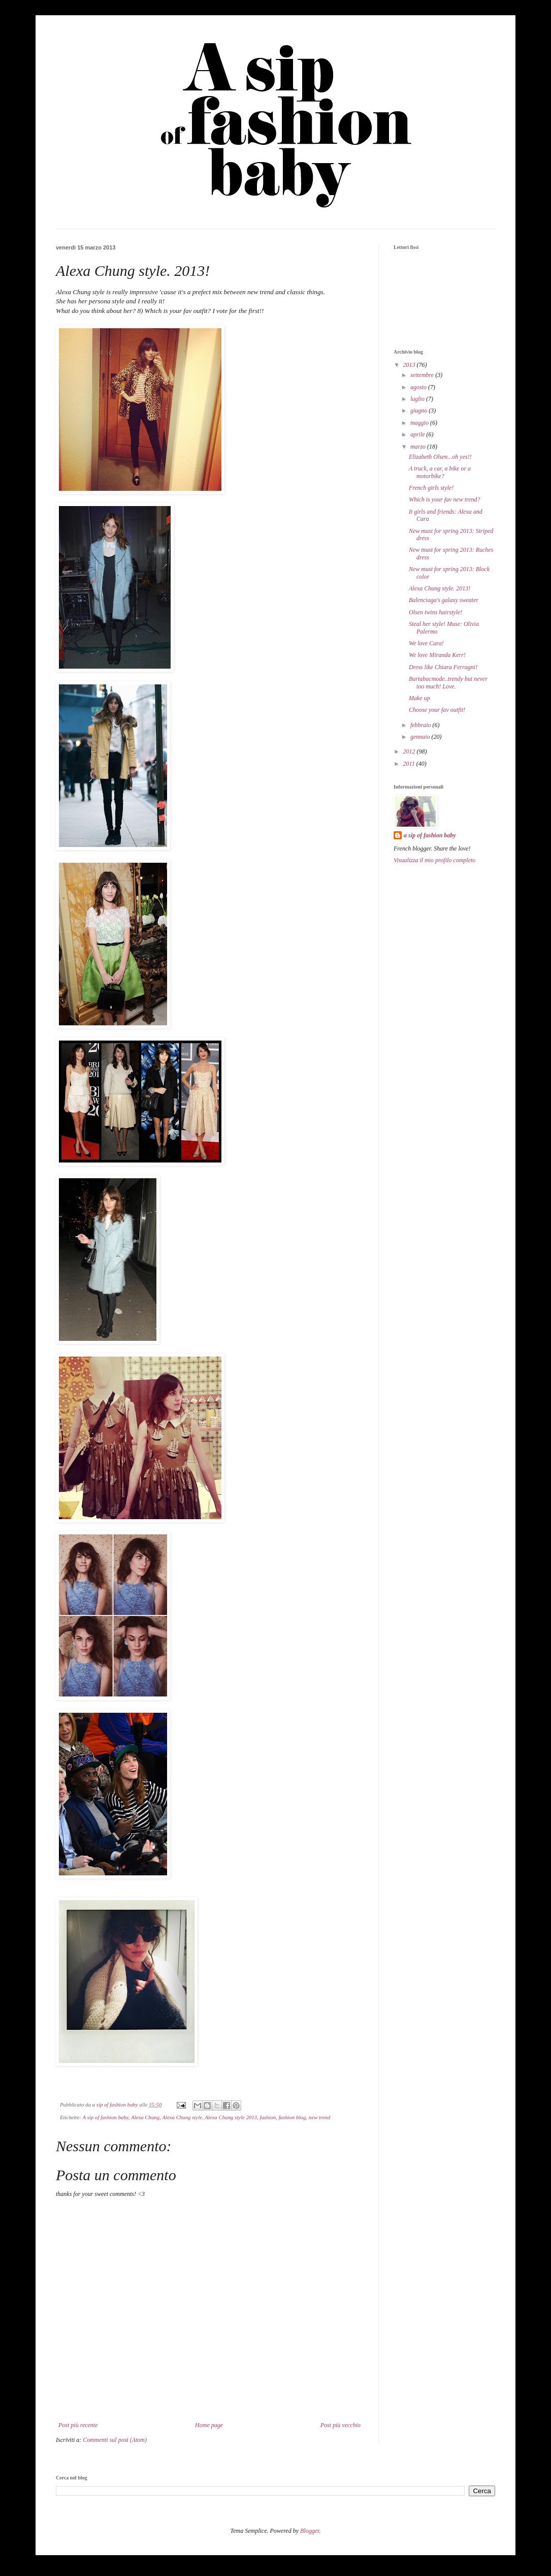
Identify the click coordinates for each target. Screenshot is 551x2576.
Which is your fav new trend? (444, 499)
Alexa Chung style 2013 (231, 2117)
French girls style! (431, 487)
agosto (419, 387)
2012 (410, 751)
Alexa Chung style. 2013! (439, 588)
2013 (410, 364)
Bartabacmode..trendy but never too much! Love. (448, 682)
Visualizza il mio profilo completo (434, 860)
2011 (409, 763)
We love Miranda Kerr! (437, 654)
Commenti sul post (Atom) (115, 2439)
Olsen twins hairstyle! (435, 612)
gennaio (421, 736)
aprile (418, 434)
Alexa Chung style (182, 2117)
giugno (419, 410)
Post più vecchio (340, 2425)
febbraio (421, 725)
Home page (209, 2425)
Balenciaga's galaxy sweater (443, 600)
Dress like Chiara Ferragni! (443, 667)
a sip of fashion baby (430, 835)
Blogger (309, 2530)
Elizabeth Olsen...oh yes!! (440, 456)
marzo (418, 446)
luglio (418, 398)
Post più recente (78, 2425)
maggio (420, 422)
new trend (319, 2117)
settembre (422, 375)
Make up (419, 698)
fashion (268, 2117)
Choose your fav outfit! (437, 709)
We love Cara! (426, 643)
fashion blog (292, 2117)
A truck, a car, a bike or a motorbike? (440, 472)
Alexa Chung (145, 2117)
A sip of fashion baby (105, 2117)
